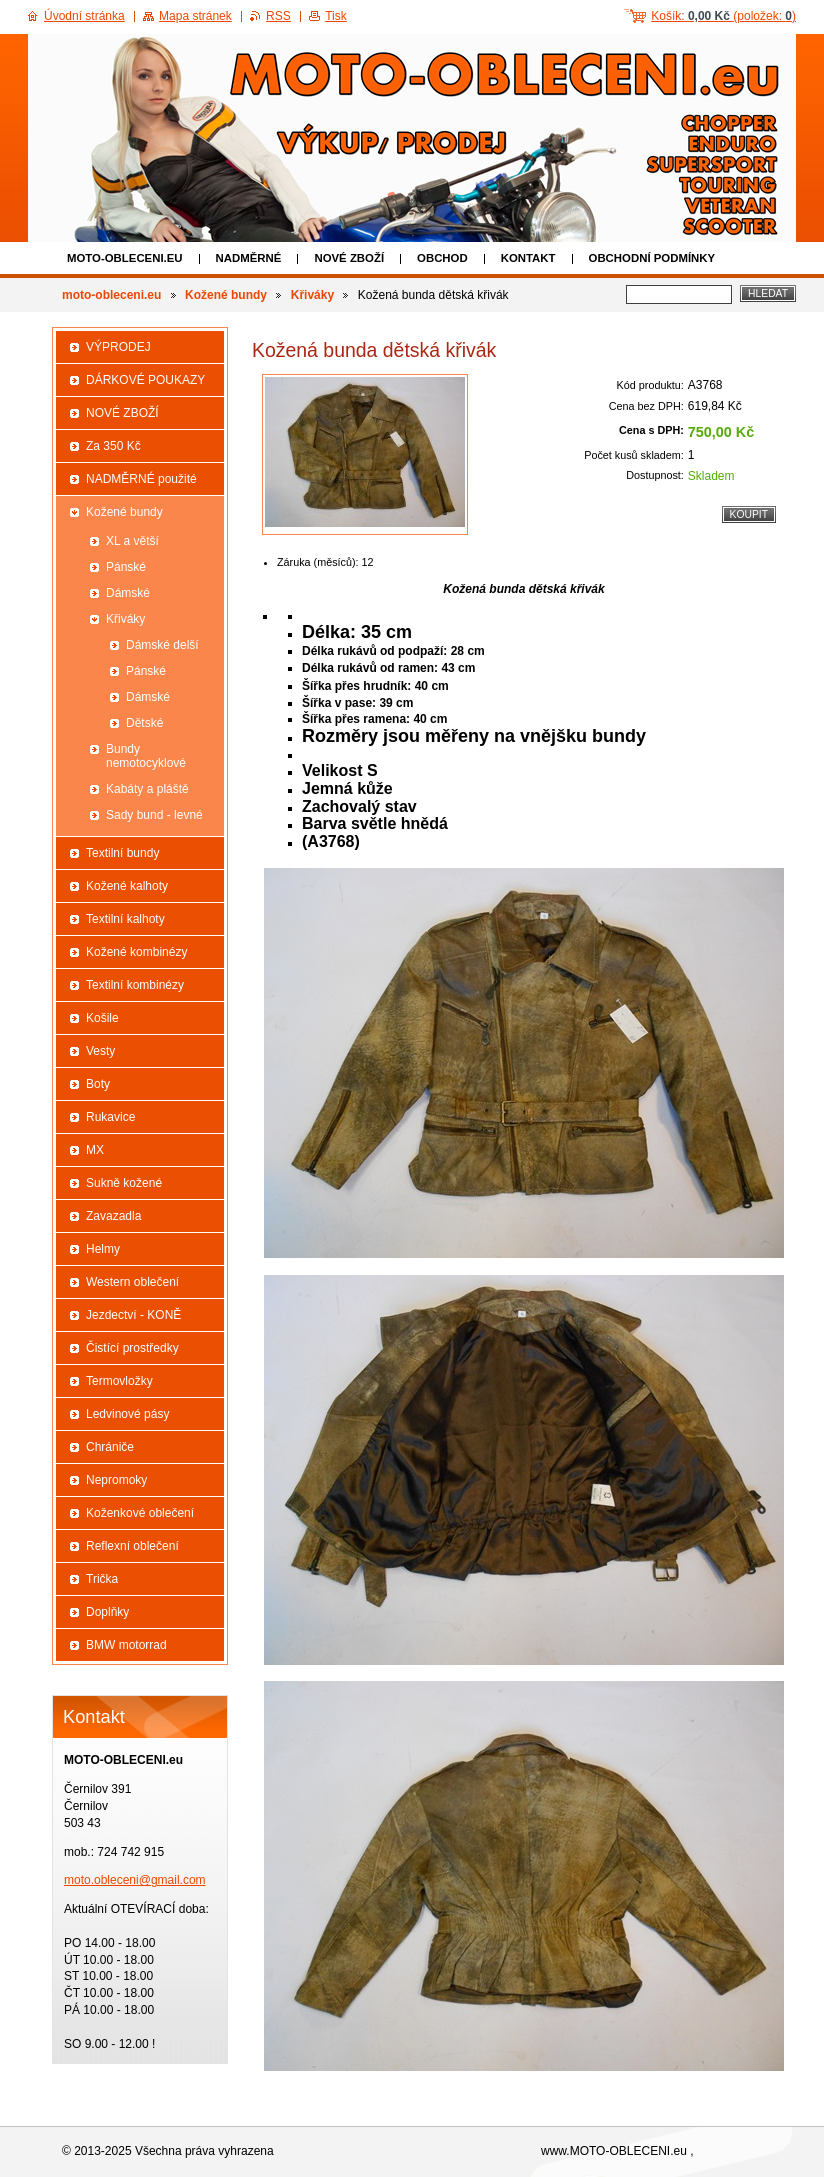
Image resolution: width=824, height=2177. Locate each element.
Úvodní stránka (84, 16)
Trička (102, 1579)
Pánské (126, 567)
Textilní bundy (122, 853)
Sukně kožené (124, 1183)
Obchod (442, 258)
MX (95, 1150)
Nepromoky (116, 1480)
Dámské (128, 593)
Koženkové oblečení (140, 1513)
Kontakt (528, 258)
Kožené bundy (226, 295)
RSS (278, 16)
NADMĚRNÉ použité (141, 479)
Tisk (336, 16)
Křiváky (312, 295)
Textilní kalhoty (125, 919)
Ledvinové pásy (127, 1414)
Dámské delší (162, 645)
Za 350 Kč (113, 446)
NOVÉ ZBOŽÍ (349, 258)
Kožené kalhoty (127, 886)
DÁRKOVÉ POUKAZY (145, 380)
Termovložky (119, 1381)
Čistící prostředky (132, 1348)
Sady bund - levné (154, 815)
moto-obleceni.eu (125, 258)
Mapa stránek (195, 16)
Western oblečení (132, 1282)
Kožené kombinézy (136, 952)
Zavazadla (113, 1216)
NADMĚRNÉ (249, 258)
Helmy (103, 1249)
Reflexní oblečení (132, 1546)
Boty (98, 1084)
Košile (102, 1018)
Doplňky (107, 1612)
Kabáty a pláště (147, 789)
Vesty (100, 1051)
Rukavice (110, 1117)
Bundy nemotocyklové (146, 756)
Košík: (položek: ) (723, 16)
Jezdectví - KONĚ (133, 1315)
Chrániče (110, 1447)
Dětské (144, 723)
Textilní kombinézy (135, 985)
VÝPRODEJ (118, 347)
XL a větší (132, 541)
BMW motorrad (126, 1645)
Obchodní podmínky (652, 258)
